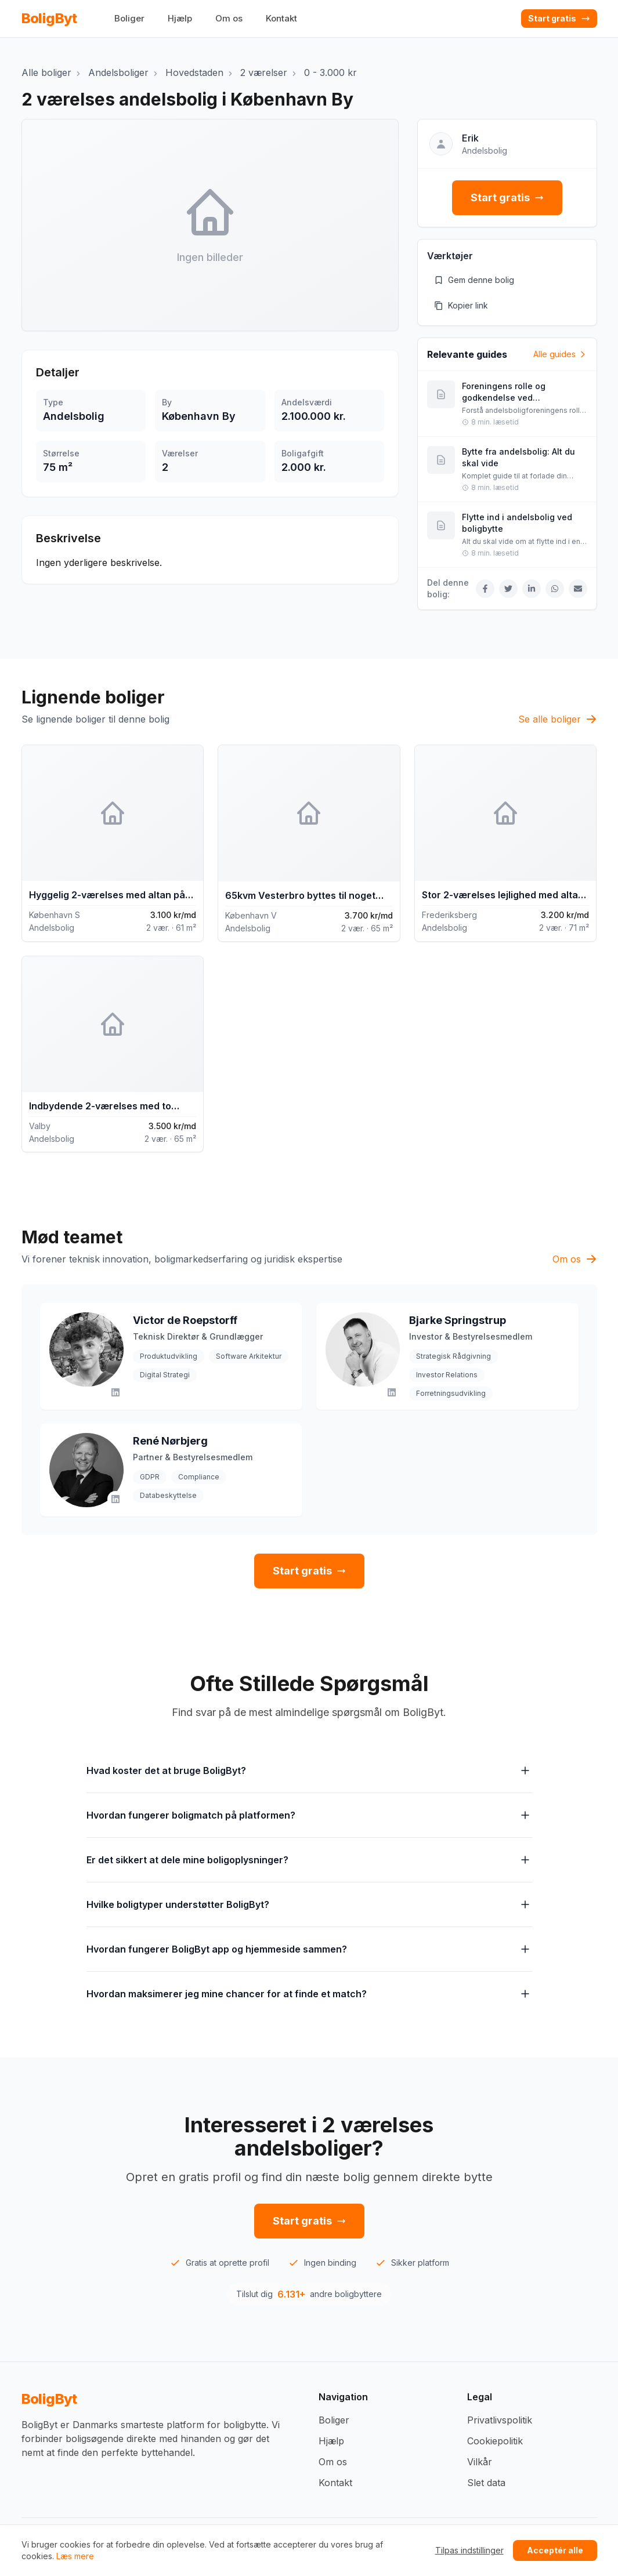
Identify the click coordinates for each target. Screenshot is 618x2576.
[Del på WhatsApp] (554, 588)
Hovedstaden (194, 72)
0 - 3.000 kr (330, 72)
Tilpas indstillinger (469, 2550)
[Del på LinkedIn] (531, 588)
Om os (229, 18)
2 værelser (263, 72)
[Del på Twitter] (508, 588)
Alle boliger (46, 72)
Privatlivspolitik (499, 2420)
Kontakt (281, 18)
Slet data (486, 2482)
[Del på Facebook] (485, 588)
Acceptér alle (555, 2550)
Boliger (129, 18)
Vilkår (479, 2462)
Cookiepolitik (495, 2441)
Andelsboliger (118, 72)
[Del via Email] (578, 588)
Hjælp (180, 18)
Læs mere (75, 2556)
